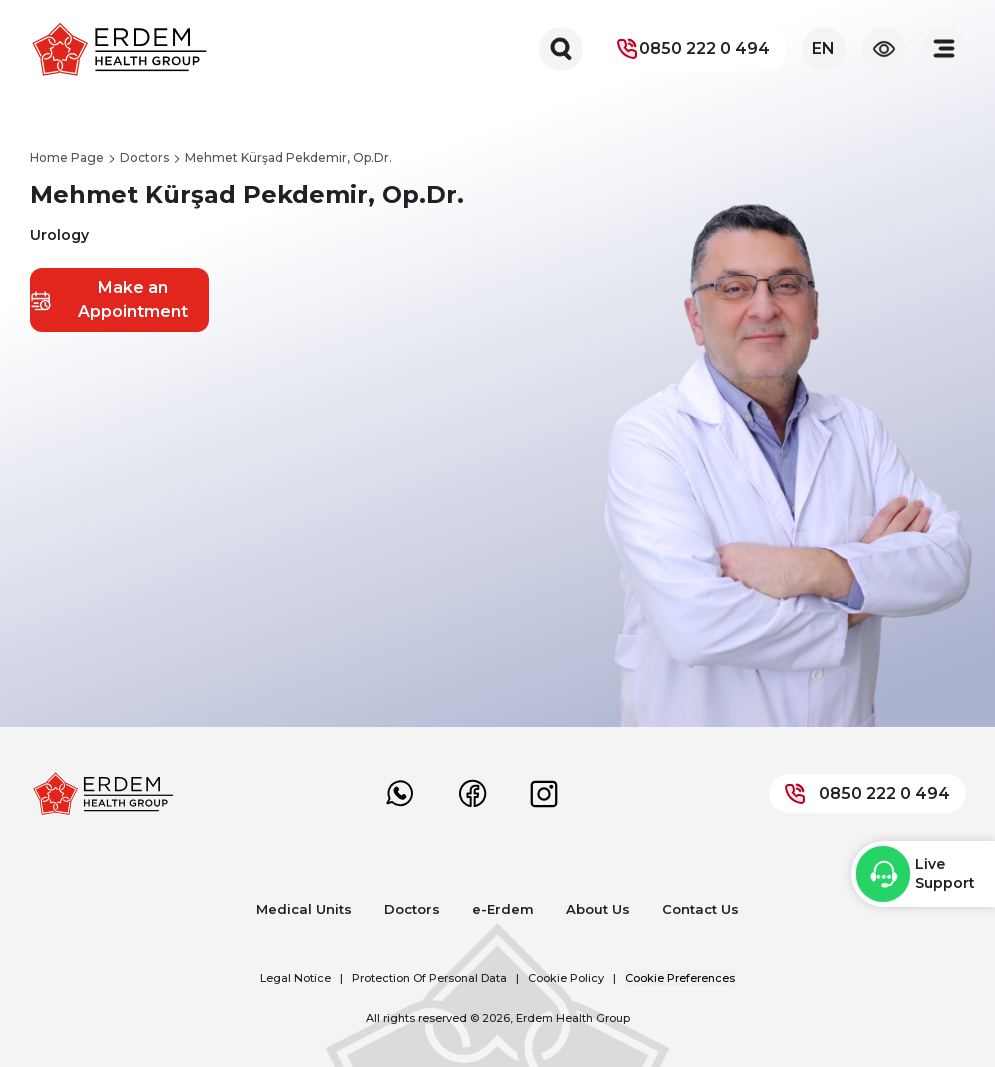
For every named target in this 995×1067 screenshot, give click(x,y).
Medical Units (304, 909)
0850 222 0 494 (692, 49)
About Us (598, 909)
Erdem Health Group (573, 1018)
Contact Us (700, 909)
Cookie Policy (566, 978)
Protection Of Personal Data (429, 978)
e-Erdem (503, 909)
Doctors (412, 909)
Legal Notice (295, 978)
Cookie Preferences (680, 978)
